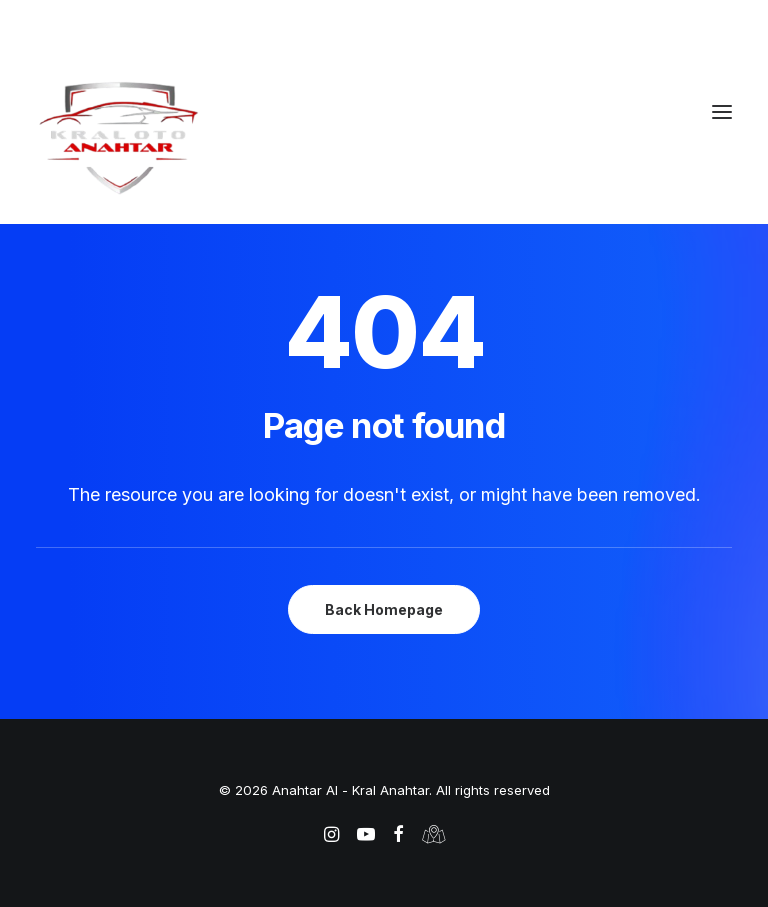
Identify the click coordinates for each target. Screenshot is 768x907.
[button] (722, 112)
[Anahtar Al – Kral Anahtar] (384, 137)
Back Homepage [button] (384, 609)
